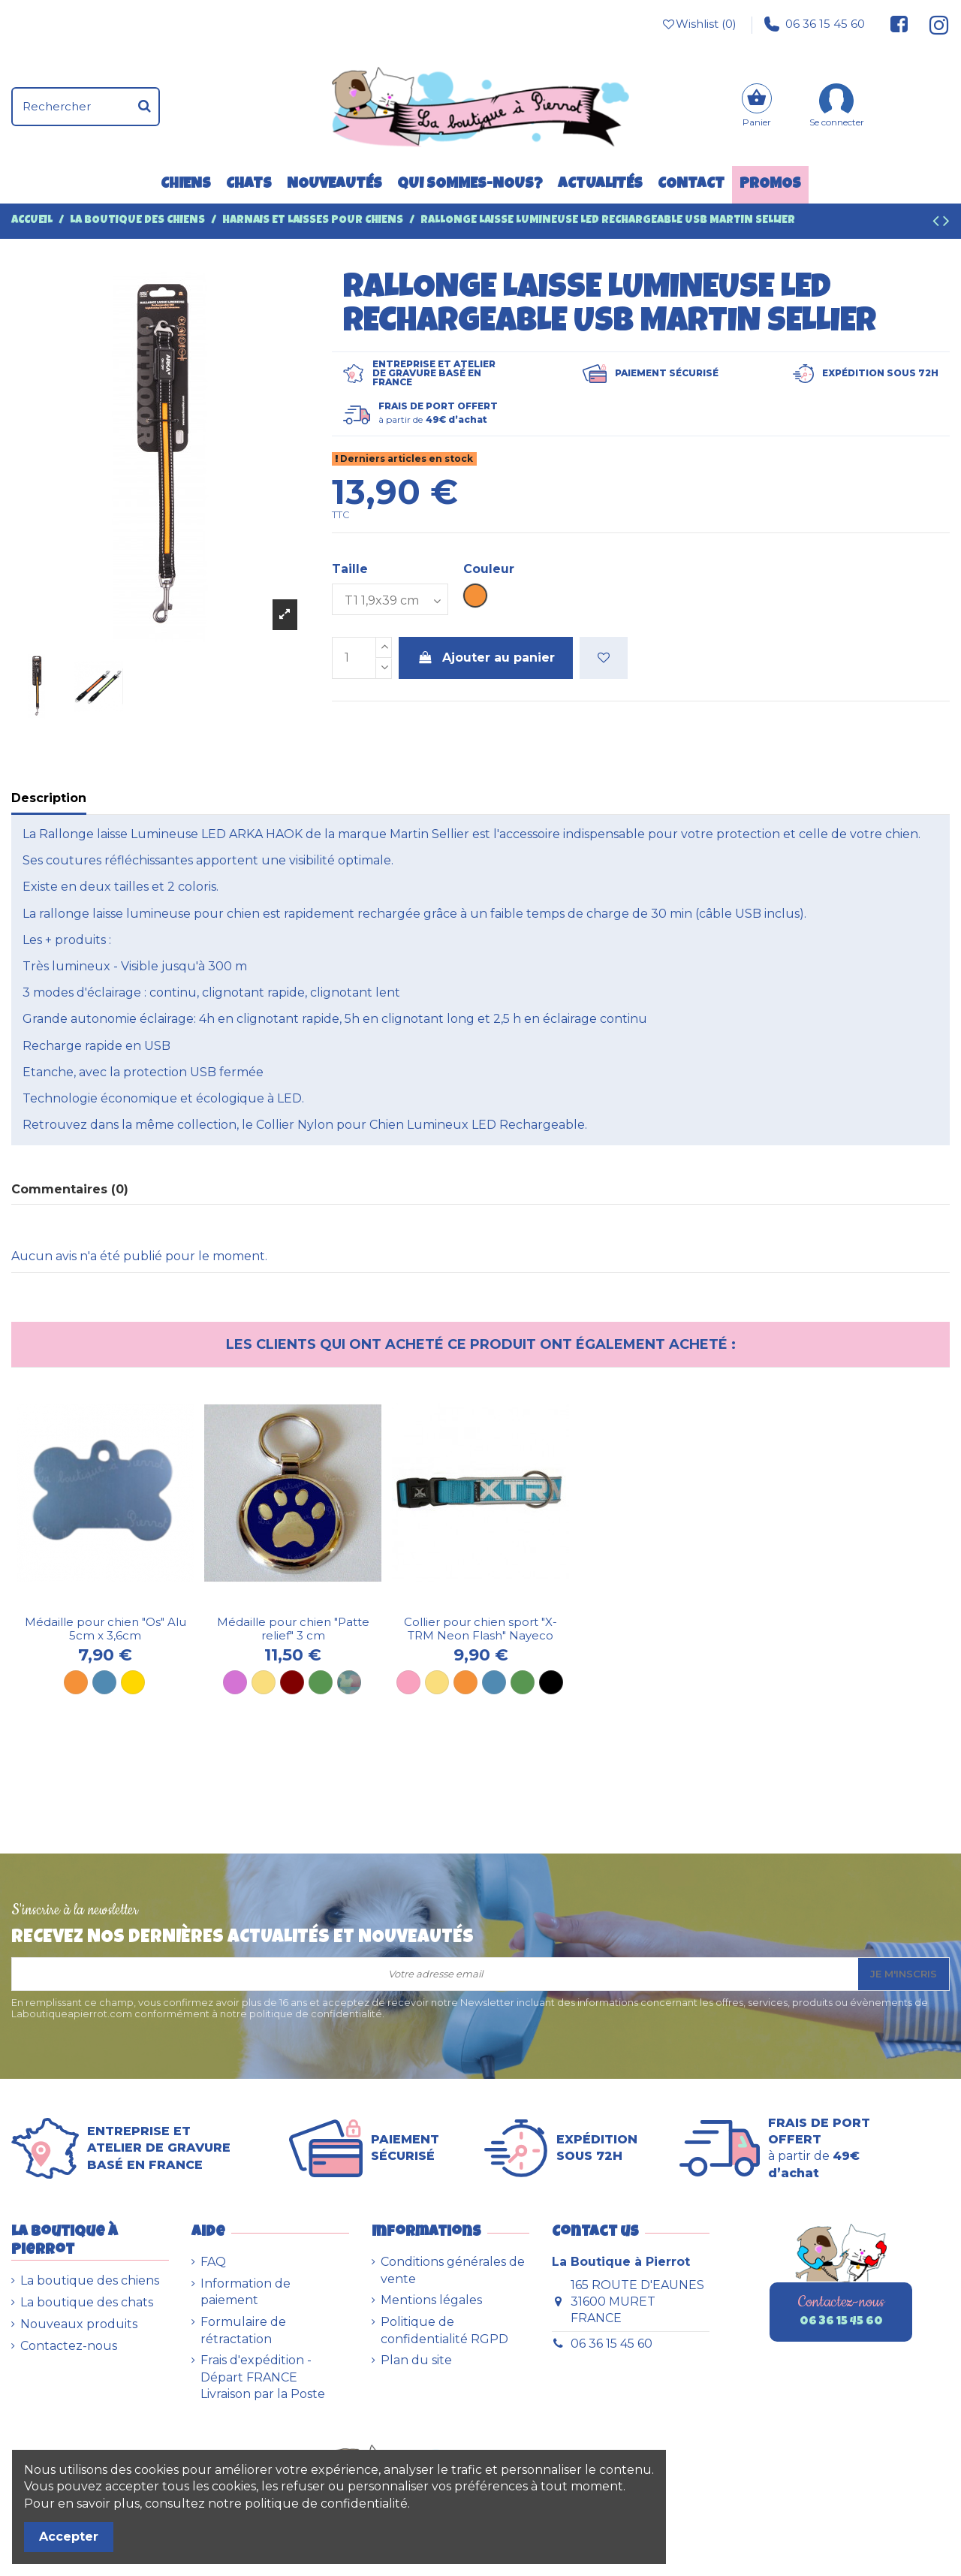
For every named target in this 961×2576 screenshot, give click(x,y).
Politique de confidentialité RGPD (444, 2330)
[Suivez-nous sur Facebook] (899, 24)
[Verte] (321, 1682)
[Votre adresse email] (435, 1974)
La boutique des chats (86, 2302)
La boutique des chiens (89, 2280)
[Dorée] (133, 1682)
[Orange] (76, 1682)
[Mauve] (235, 1682)
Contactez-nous (68, 2346)
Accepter (68, 2536)
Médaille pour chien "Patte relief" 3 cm (293, 1628)
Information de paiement (245, 2291)
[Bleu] (104, 1682)
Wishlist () (698, 24)
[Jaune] (264, 1682)
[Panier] (757, 107)
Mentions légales (431, 2300)
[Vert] (523, 1682)
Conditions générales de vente (453, 2270)
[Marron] (292, 1682)
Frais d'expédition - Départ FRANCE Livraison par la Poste (262, 2377)
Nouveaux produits (78, 2324)
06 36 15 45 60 (814, 24)
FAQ (213, 2262)
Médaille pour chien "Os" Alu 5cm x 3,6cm (105, 1628)
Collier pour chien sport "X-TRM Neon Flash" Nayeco (480, 1628)
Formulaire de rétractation (243, 2330)
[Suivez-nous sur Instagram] (933, 24)
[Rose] (408, 1682)
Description (48, 798)
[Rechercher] (144, 106)
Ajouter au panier (486, 657)
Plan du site (416, 2360)
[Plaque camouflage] (349, 1682)
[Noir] (551, 1682)
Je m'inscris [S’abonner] (903, 1974)
